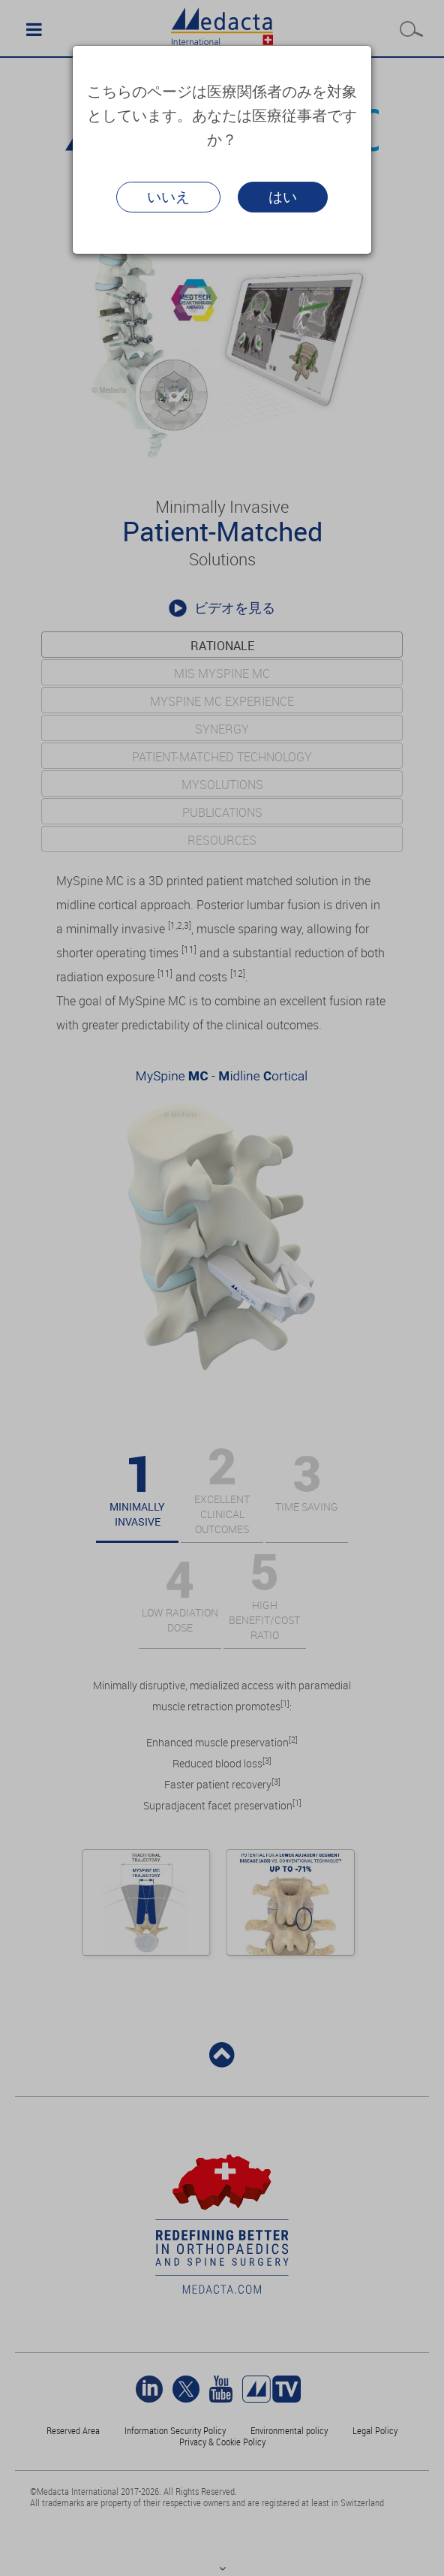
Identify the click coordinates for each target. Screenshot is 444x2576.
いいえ (168, 196)
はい (282, 196)
